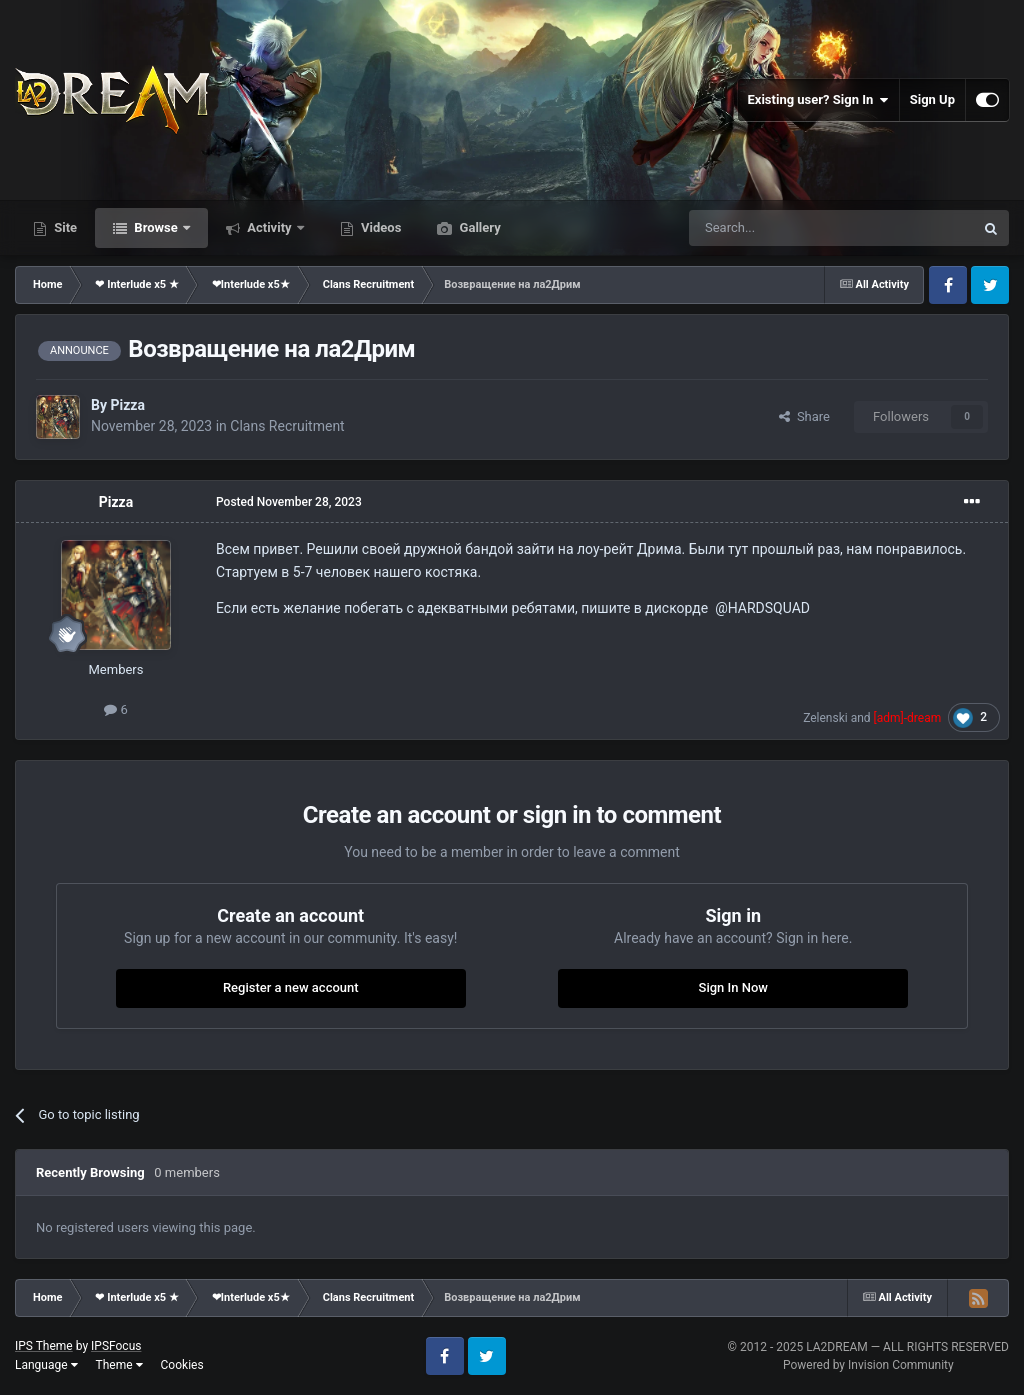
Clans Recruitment (287, 426)
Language (46, 1365)
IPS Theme (44, 1346)
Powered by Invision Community (868, 1365)
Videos (380, 227)
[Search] (784, 228)
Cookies (182, 1365)
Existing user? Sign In (818, 100)
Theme (119, 1365)
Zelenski (825, 718)
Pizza (127, 405)
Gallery (478, 227)
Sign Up (932, 99)
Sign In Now (733, 987)
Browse (156, 227)
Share (804, 416)
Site (64, 227)
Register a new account (291, 987)
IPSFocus (116, 1346)
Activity (269, 227)
